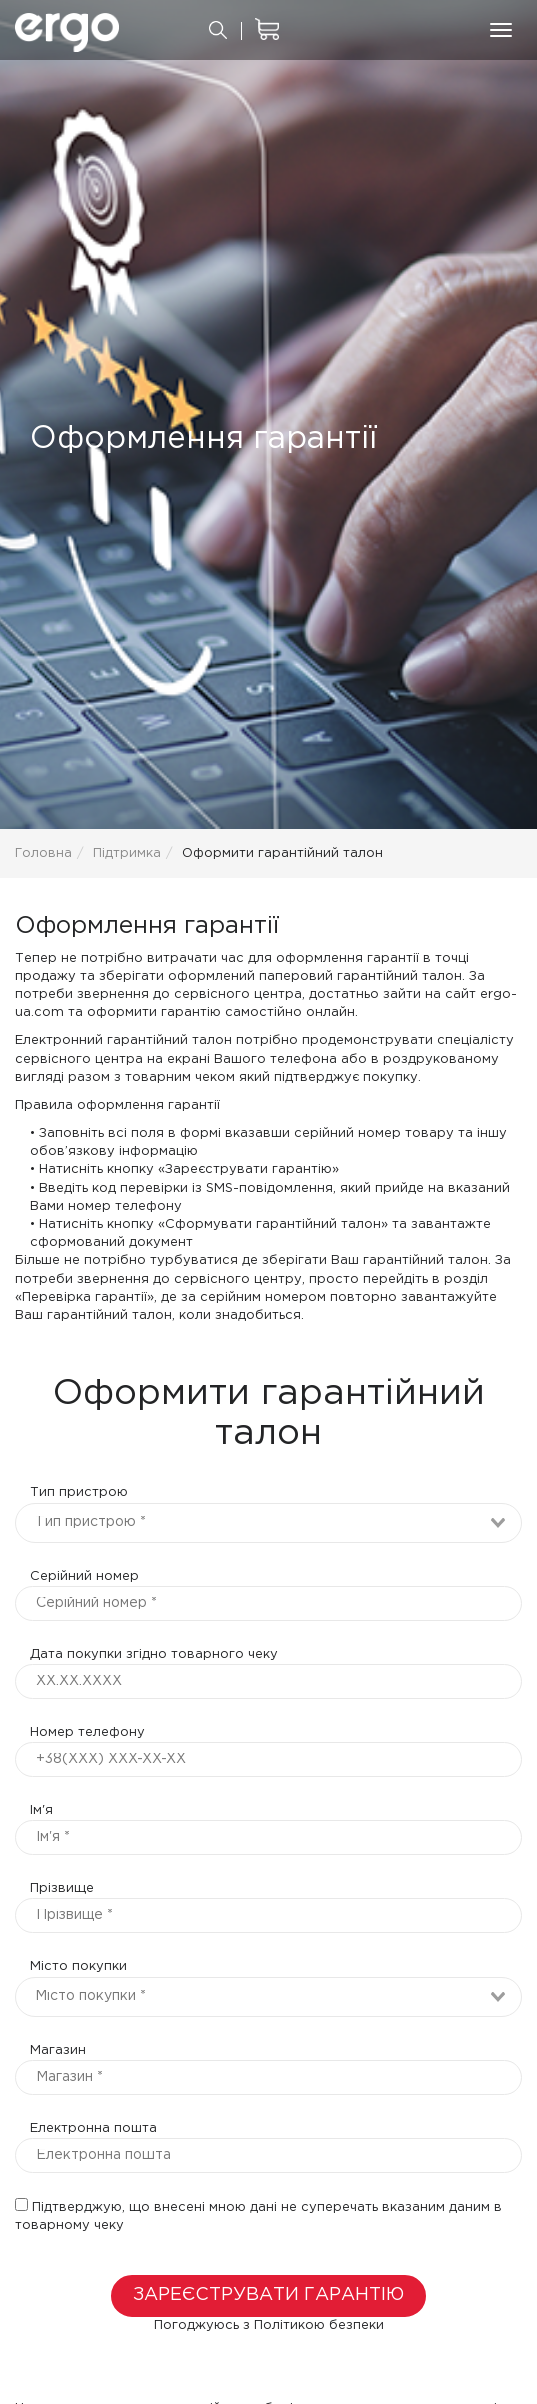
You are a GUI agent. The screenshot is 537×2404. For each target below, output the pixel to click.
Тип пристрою (79, 1492)
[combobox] (268, 1523)
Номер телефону (87, 1732)
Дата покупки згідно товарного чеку (154, 1654)
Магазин (58, 2050)
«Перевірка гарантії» (84, 1297)
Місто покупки (78, 1966)
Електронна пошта (93, 2128)
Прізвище (62, 1888)
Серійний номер (84, 1576)
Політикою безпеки (319, 2325)
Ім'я (41, 1810)
